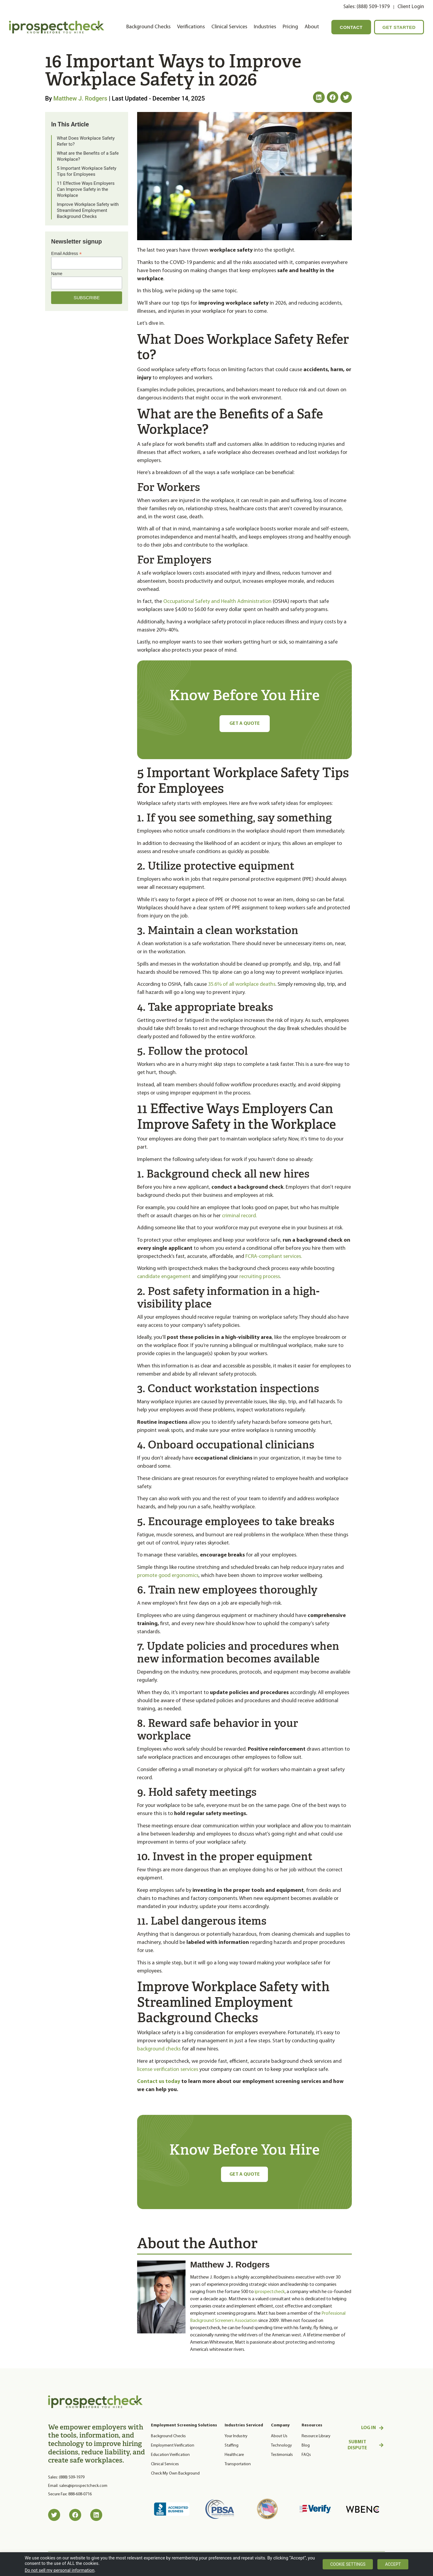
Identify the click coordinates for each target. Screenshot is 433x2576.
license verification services (167, 2069)
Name (56, 274)
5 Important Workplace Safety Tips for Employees (86, 171)
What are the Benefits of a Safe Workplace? (88, 156)
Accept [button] (393, 2564)
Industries (265, 27)
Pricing (290, 27)
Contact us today (158, 2081)
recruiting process (259, 1277)
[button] (318, 97)
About (312, 27)
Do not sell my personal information (59, 2570)
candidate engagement (164, 1277)
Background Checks (148, 27)
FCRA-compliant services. (273, 1256)
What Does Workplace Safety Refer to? (86, 141)
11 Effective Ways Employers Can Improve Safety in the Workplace (86, 189)
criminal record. (240, 1216)
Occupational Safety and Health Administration (217, 601)
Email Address (66, 253)
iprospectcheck (270, 2293)
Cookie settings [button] (347, 2564)
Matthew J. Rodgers (80, 98)
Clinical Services (229, 27)
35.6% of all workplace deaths (241, 984)
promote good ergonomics (167, 1575)
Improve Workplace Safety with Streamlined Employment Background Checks (88, 210)
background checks (159, 2049)
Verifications (191, 27)
